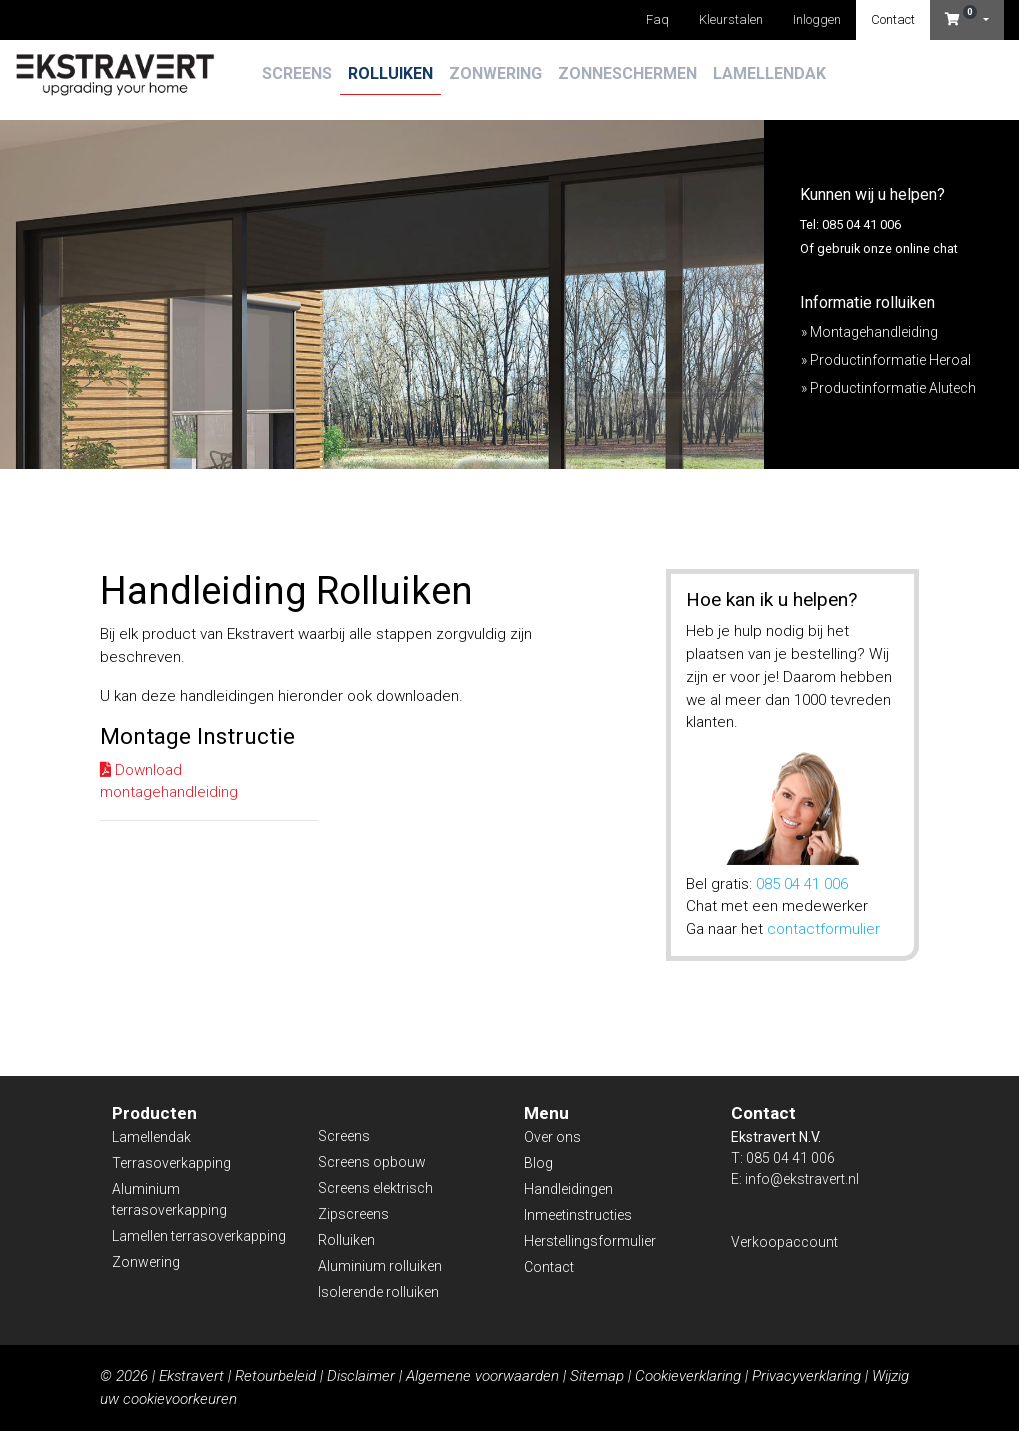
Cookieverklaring (688, 1376)
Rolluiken (390, 73)
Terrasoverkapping (171, 1163)
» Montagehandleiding (869, 332)
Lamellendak (769, 73)
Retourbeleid (275, 1376)
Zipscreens (353, 1214)
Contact (893, 19)
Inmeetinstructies (578, 1215)
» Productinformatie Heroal (886, 360)
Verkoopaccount (784, 1242)
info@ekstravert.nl (802, 1179)
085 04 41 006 (802, 884)
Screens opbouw (372, 1162)
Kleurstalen (731, 19)
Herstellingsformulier (590, 1241)
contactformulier (823, 929)
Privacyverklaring (806, 1376)
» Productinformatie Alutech (888, 388)
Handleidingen (568, 1189)
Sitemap (597, 1376)
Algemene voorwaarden (482, 1376)
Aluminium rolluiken (380, 1266)
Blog (538, 1163)
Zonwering (495, 73)
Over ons (552, 1137)
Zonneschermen (627, 73)
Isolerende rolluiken (378, 1292)
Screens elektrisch (375, 1188)
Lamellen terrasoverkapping (199, 1236)
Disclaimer (361, 1376)
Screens (297, 73)
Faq (657, 19)
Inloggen (817, 19)
